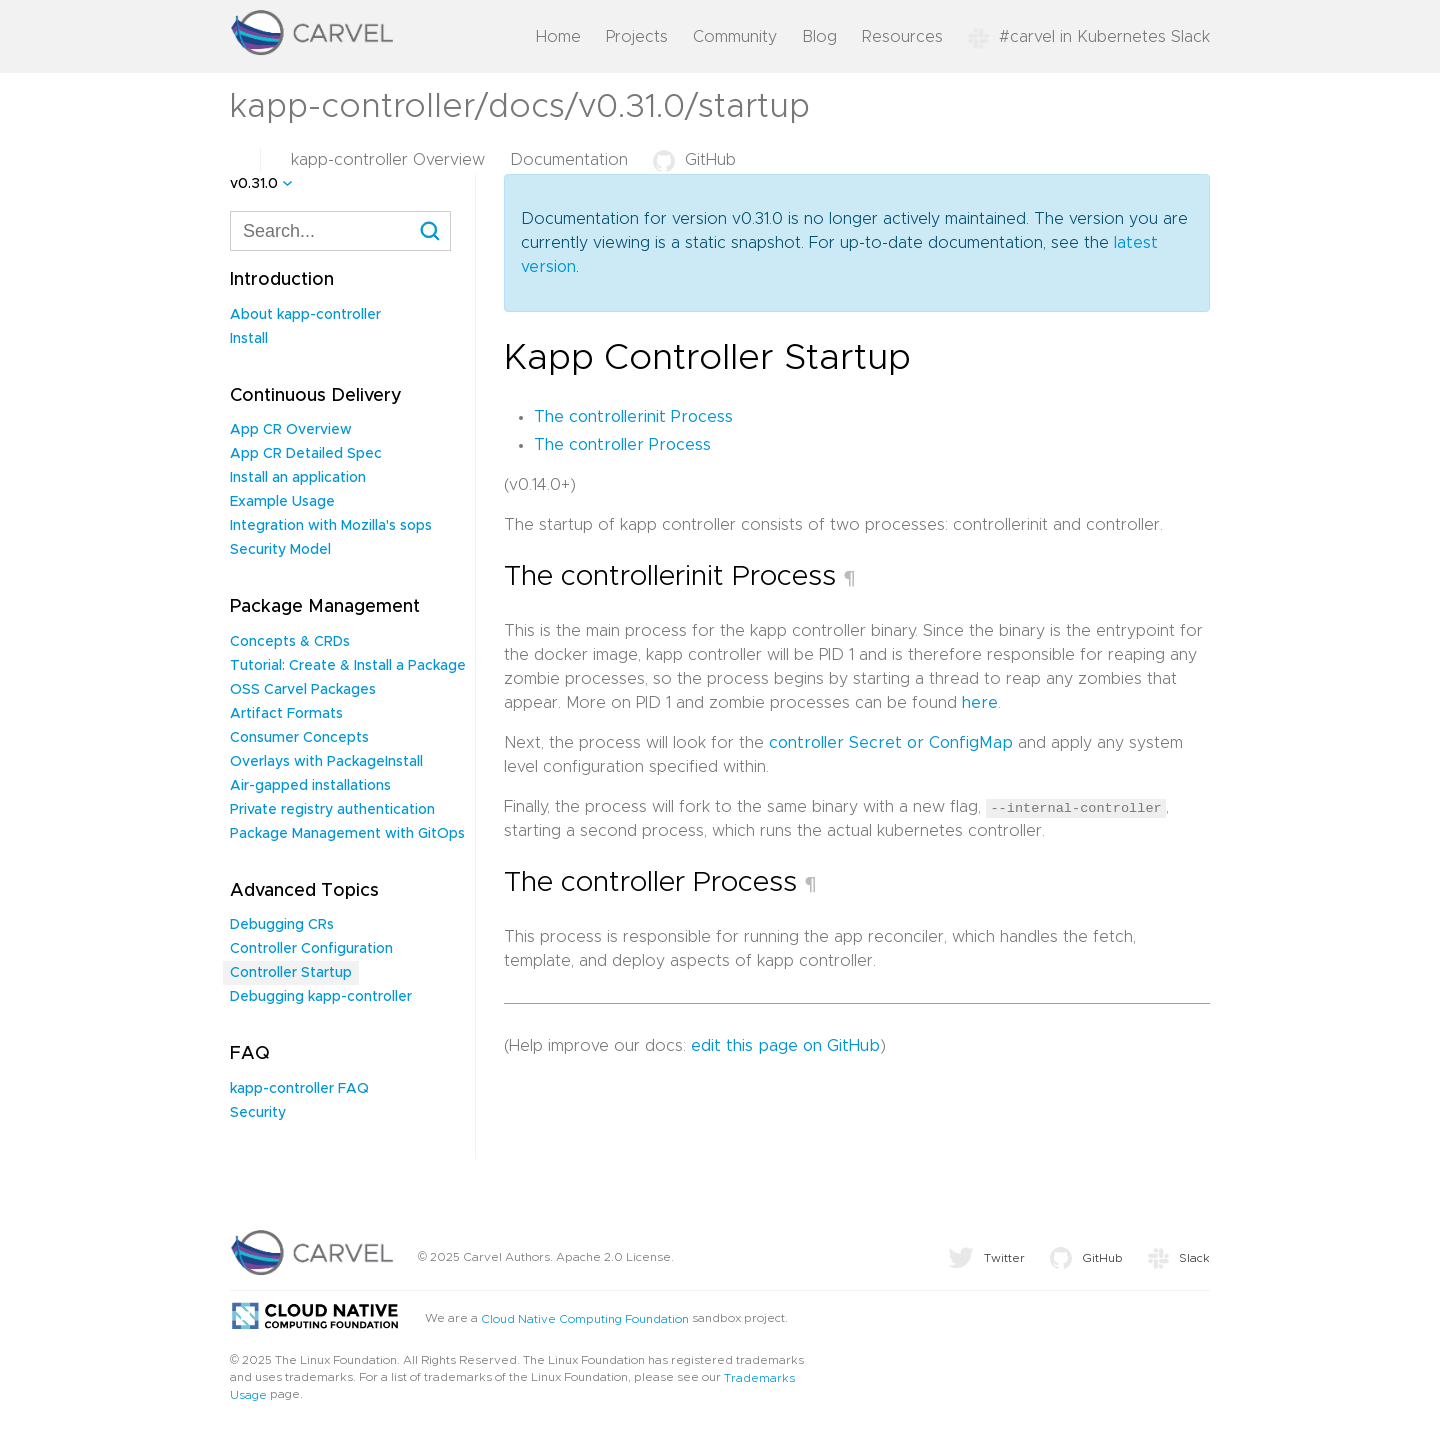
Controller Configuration (311, 949)
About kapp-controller (305, 315)
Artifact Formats (286, 714)
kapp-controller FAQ (299, 1089)
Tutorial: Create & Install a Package (348, 666)
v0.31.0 (254, 184)
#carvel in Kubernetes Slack (1089, 37)
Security (258, 1113)
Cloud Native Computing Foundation (585, 1318)
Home (558, 37)
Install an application (298, 478)
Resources (902, 37)
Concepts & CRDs (290, 642)
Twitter (986, 1258)
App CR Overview (291, 430)
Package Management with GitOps (347, 834)
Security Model (280, 550)
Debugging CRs (282, 925)
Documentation (569, 160)
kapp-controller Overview (388, 160)
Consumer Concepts (299, 738)
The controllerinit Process (633, 417)
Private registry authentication (332, 810)
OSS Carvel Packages (303, 690)
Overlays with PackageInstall (326, 762)
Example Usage (282, 502)
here (980, 703)
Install (249, 339)
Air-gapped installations (310, 786)
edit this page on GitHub (785, 1045)
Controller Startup (291, 973)
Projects (637, 37)
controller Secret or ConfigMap (891, 743)
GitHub (694, 160)
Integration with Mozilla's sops (331, 526)
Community (735, 37)
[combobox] (340, 231)
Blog (819, 37)
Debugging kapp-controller (321, 997)
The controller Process (622, 445)
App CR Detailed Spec (306, 454)
